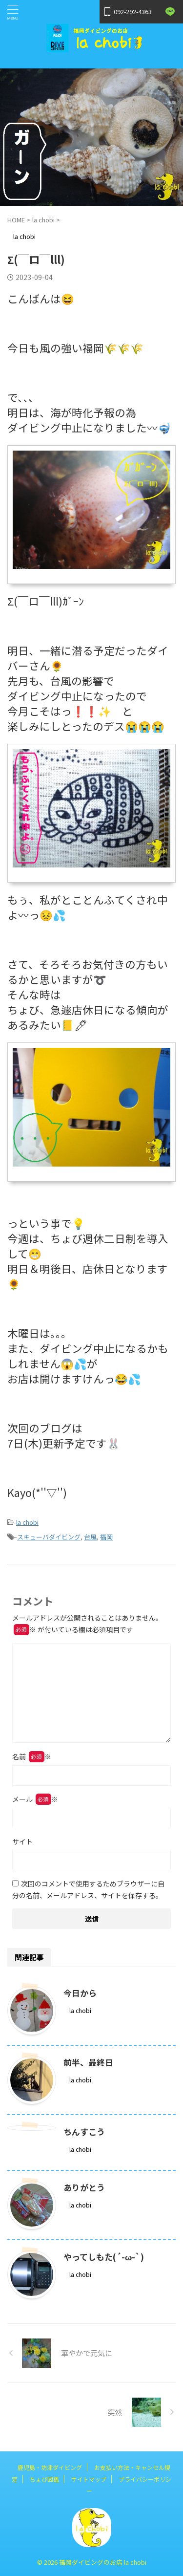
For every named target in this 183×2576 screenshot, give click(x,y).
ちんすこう (84, 2131)
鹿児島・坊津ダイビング (50, 2467)
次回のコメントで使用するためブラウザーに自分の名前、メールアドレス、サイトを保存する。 (88, 1889)
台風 (90, 1536)
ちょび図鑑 (44, 2479)
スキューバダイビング (49, 1536)
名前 (31, 1756)
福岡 (106, 1536)
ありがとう (84, 2187)
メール (35, 1799)
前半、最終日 (88, 2062)
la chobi (27, 1522)
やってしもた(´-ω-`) (103, 2257)
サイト (22, 1841)
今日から (80, 1993)
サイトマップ (88, 2479)
